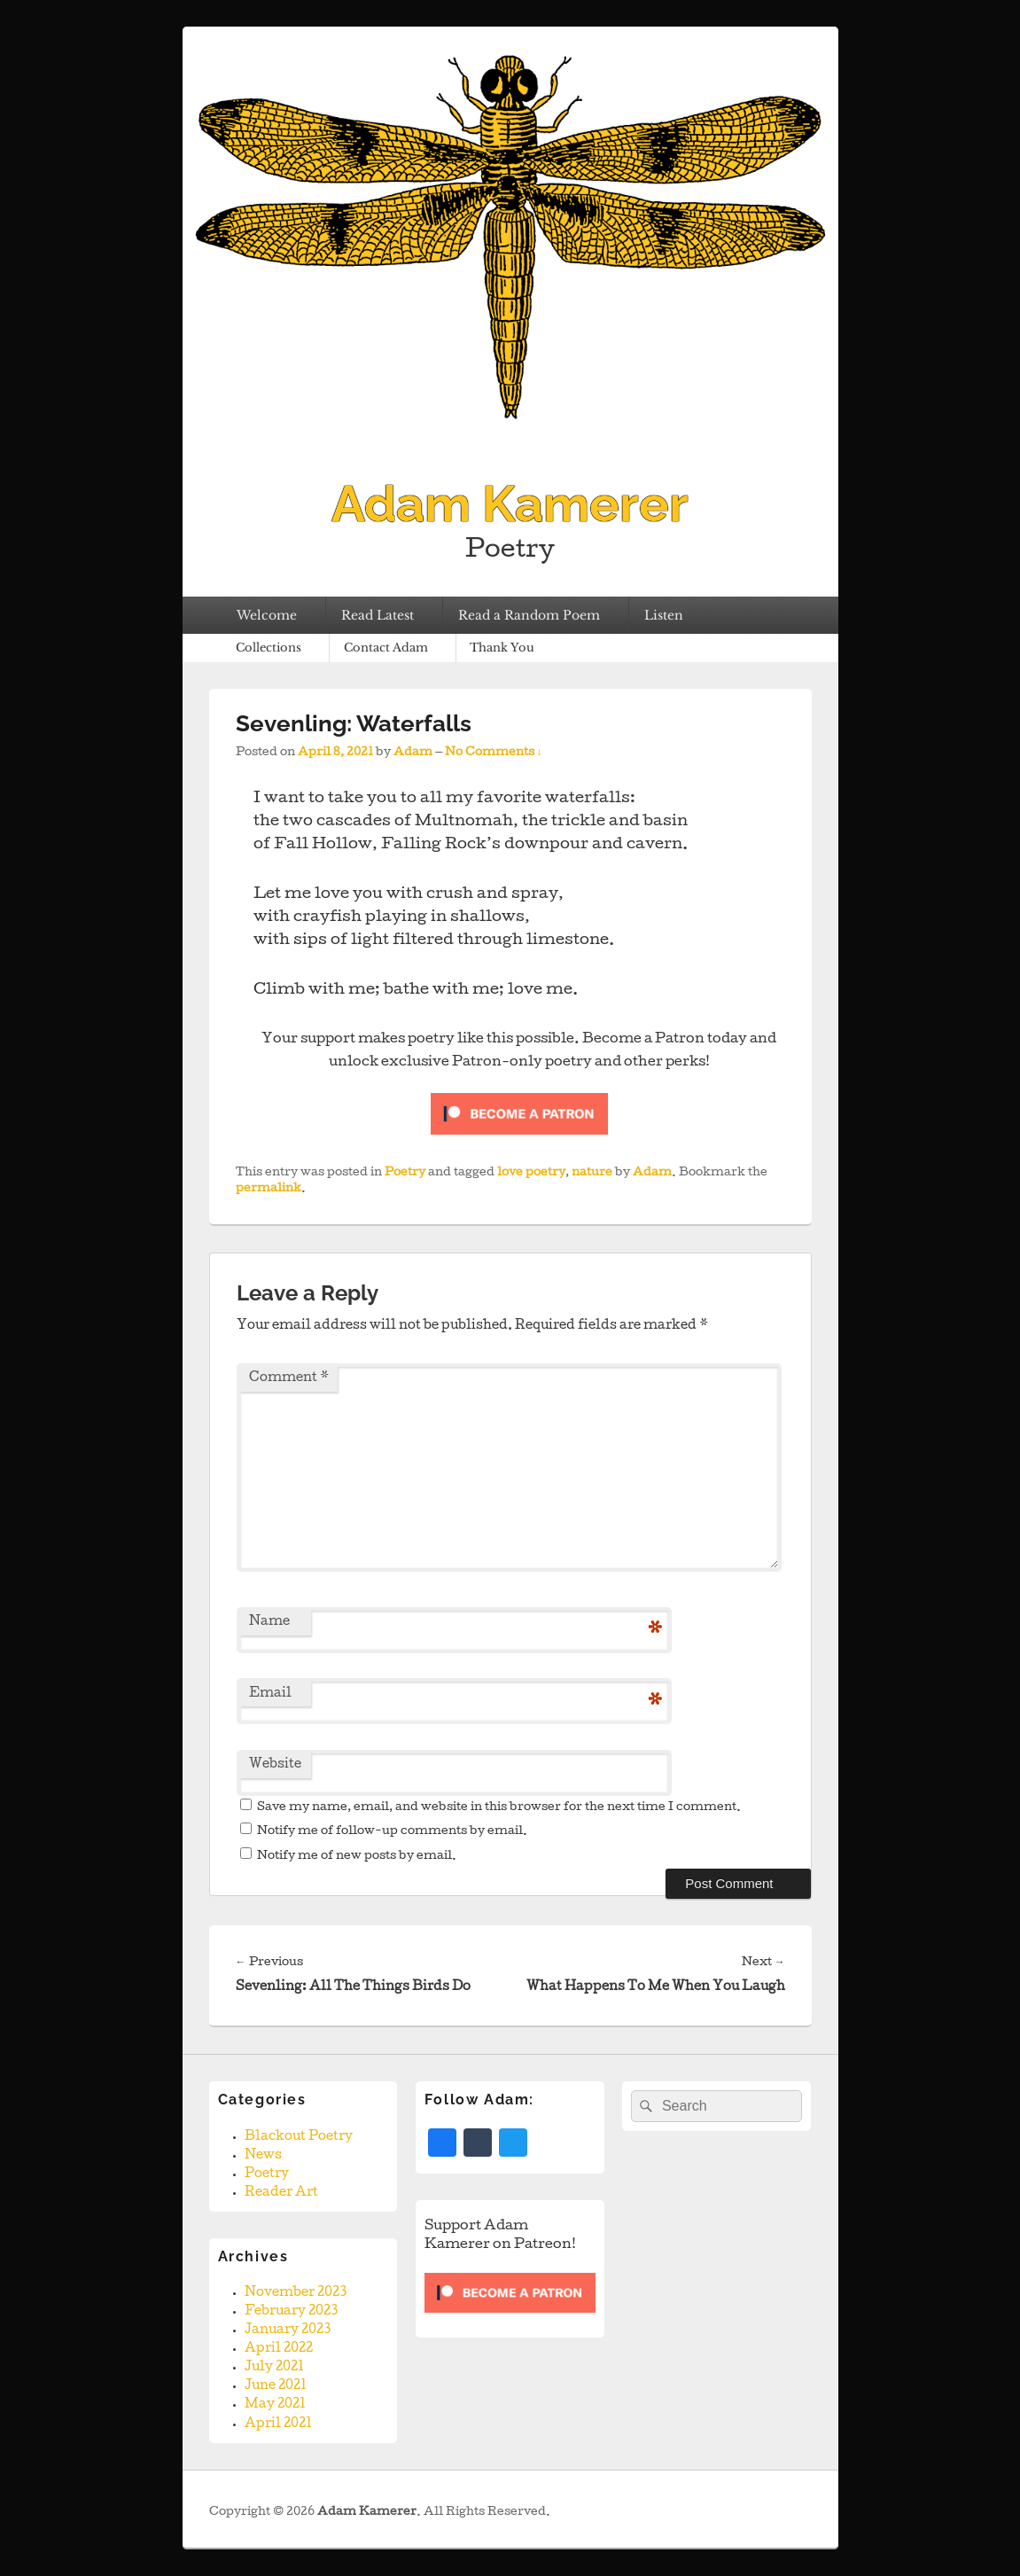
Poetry (405, 1173)
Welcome (267, 615)
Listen (663, 615)
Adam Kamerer (510, 503)
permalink (268, 1189)
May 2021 (275, 2405)
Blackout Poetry (299, 2137)
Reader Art (281, 2193)
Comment (289, 1378)
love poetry (531, 1173)
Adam (412, 753)
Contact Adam (386, 647)
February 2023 (291, 2312)
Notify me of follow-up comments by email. (392, 1832)
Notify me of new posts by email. (356, 1856)
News (263, 2156)
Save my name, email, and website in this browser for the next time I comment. (499, 1808)
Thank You (502, 647)
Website (275, 1765)
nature (592, 1173)
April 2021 (278, 2424)
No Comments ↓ (493, 753)
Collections (268, 647)
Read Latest (377, 615)
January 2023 (288, 2330)
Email (270, 1694)
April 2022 (279, 2349)
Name (269, 1622)
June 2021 (276, 2386)
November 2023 (295, 2293)
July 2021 (274, 2367)
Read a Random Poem (529, 615)
